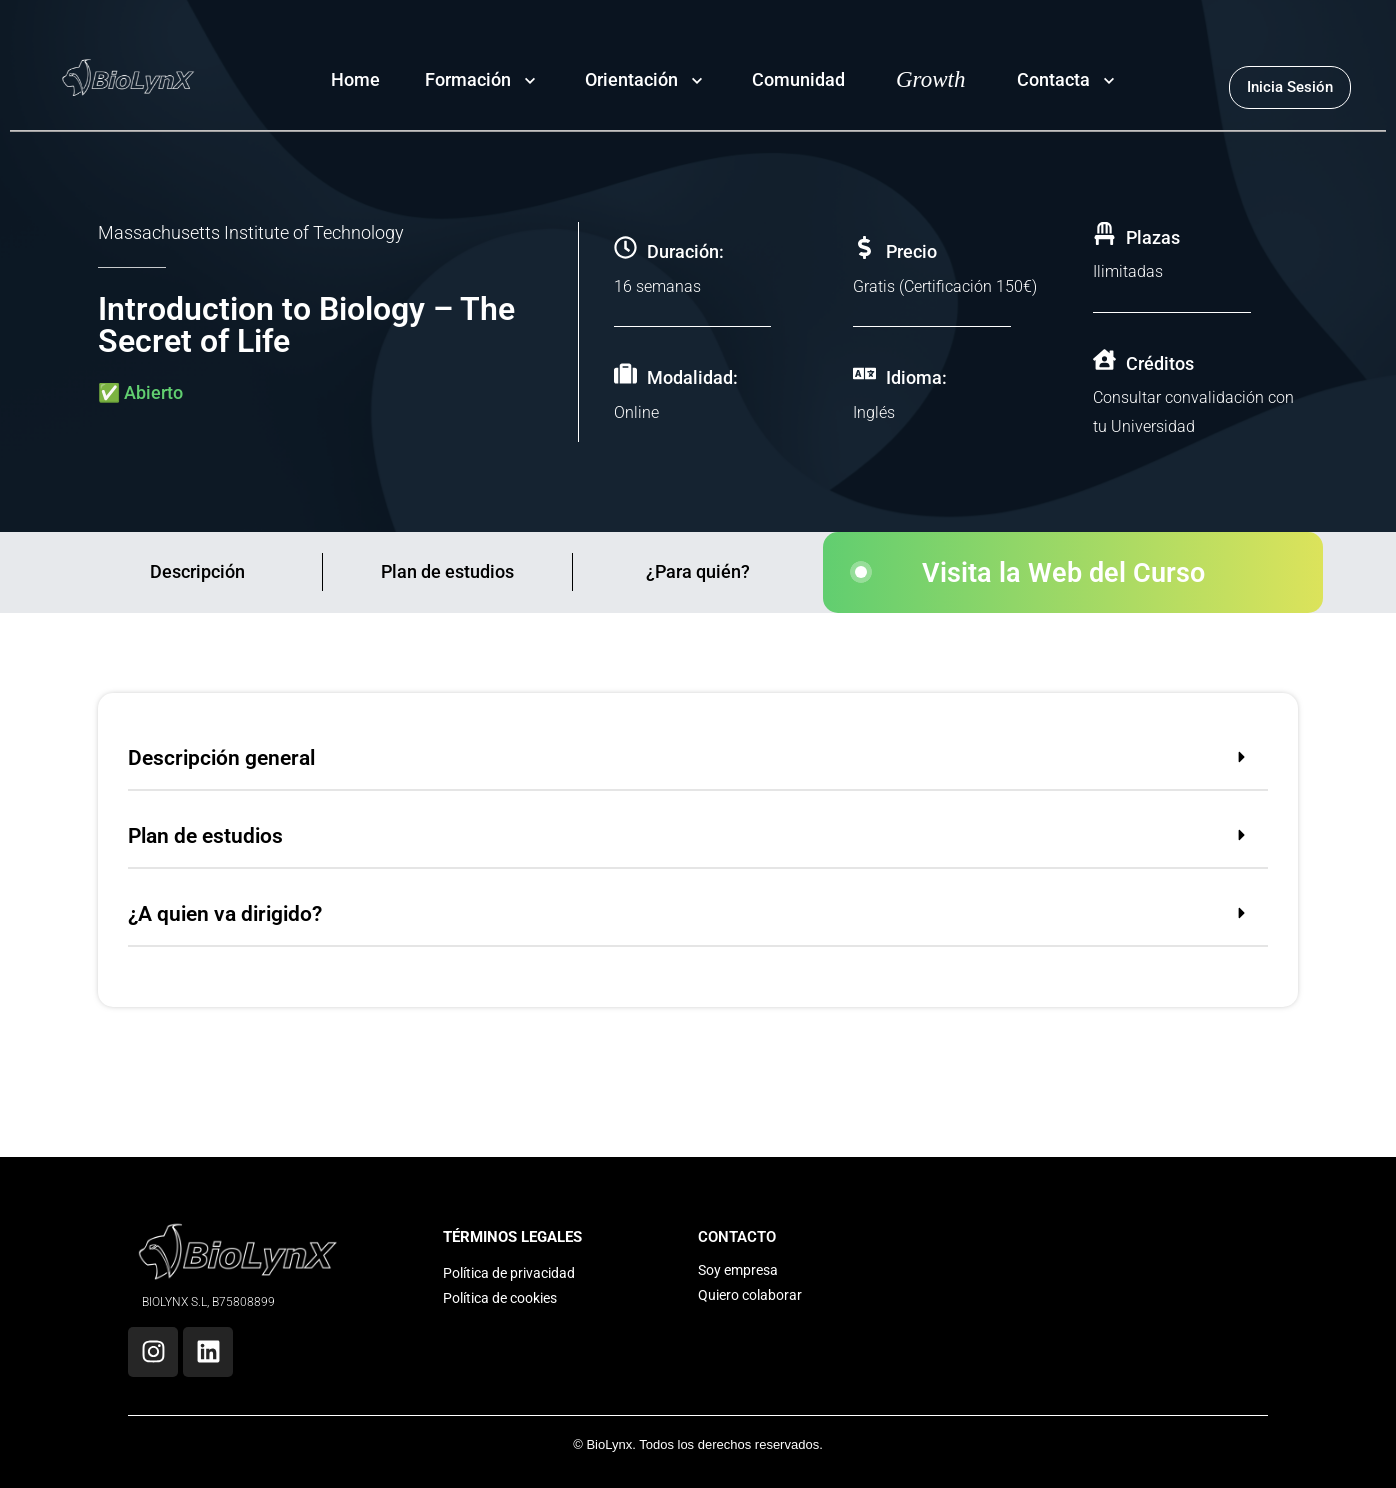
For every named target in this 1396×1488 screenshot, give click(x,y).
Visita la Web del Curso (1063, 573)
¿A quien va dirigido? (225, 914)
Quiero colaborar (750, 1295)
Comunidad (798, 79)
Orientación (631, 79)
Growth (930, 79)
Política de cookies (500, 1298)
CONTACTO (737, 1237)
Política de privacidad (509, 1273)
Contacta (1053, 79)
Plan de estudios (447, 571)
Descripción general (221, 758)
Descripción (197, 571)
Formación (468, 79)
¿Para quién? (698, 571)
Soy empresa (738, 1270)
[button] (698, 762)
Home (355, 79)
